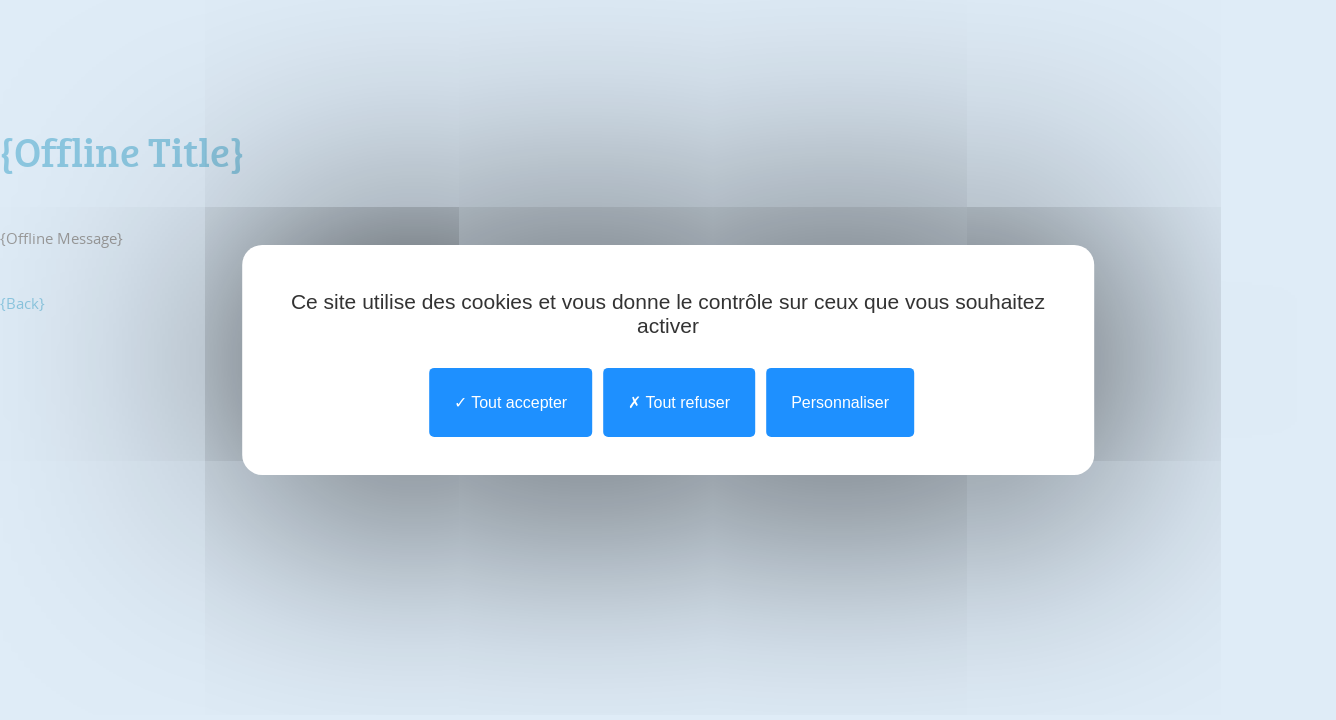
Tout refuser (679, 402)
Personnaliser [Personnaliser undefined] (840, 402)
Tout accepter (510, 402)
